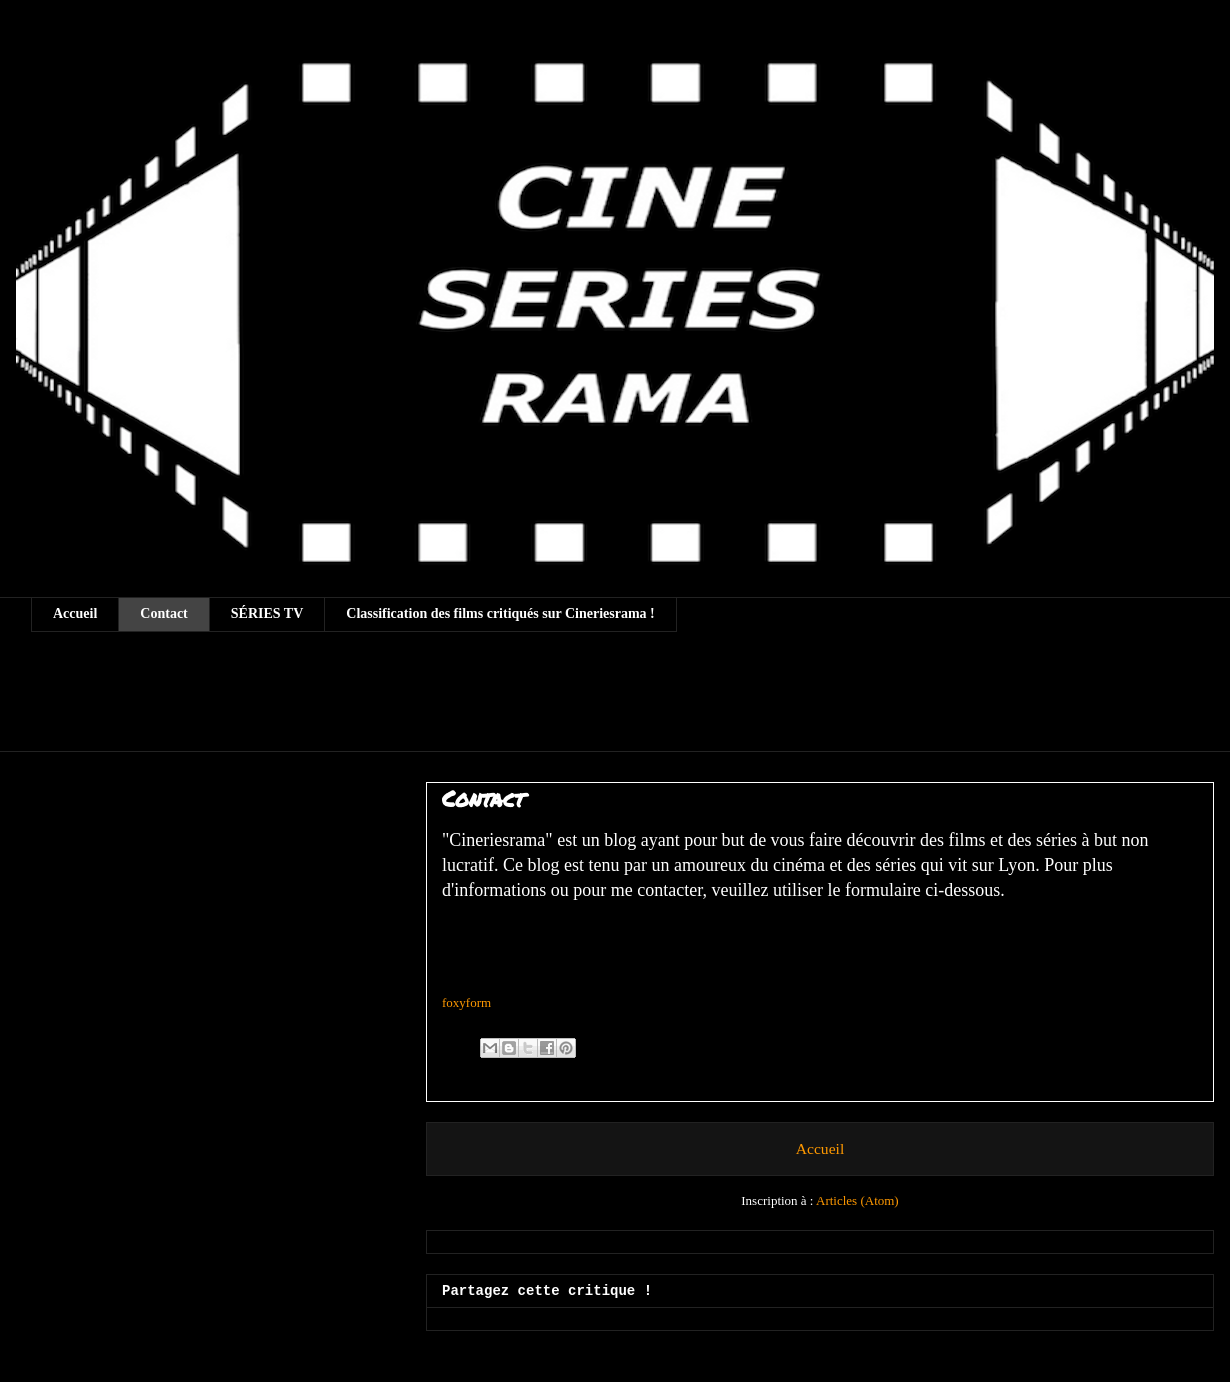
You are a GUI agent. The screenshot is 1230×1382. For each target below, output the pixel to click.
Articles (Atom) (857, 1200)
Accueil (75, 613)
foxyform (466, 1002)
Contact (163, 613)
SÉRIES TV (267, 613)
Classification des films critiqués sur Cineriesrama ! (500, 613)
